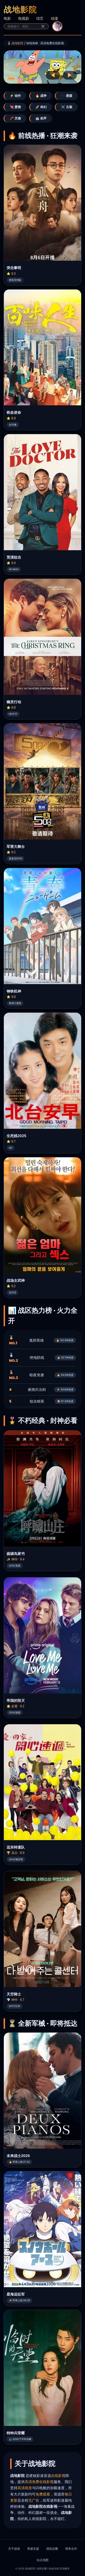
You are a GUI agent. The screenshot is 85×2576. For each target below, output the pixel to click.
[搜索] (23, 26)
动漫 (54, 18)
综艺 (40, 18)
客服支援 (33, 2549)
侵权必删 (52, 2549)
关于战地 (14, 2549)
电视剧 (23, 18)
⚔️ (43, 26)
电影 (7, 18)
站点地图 (43, 2560)
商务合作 (71, 2549)
